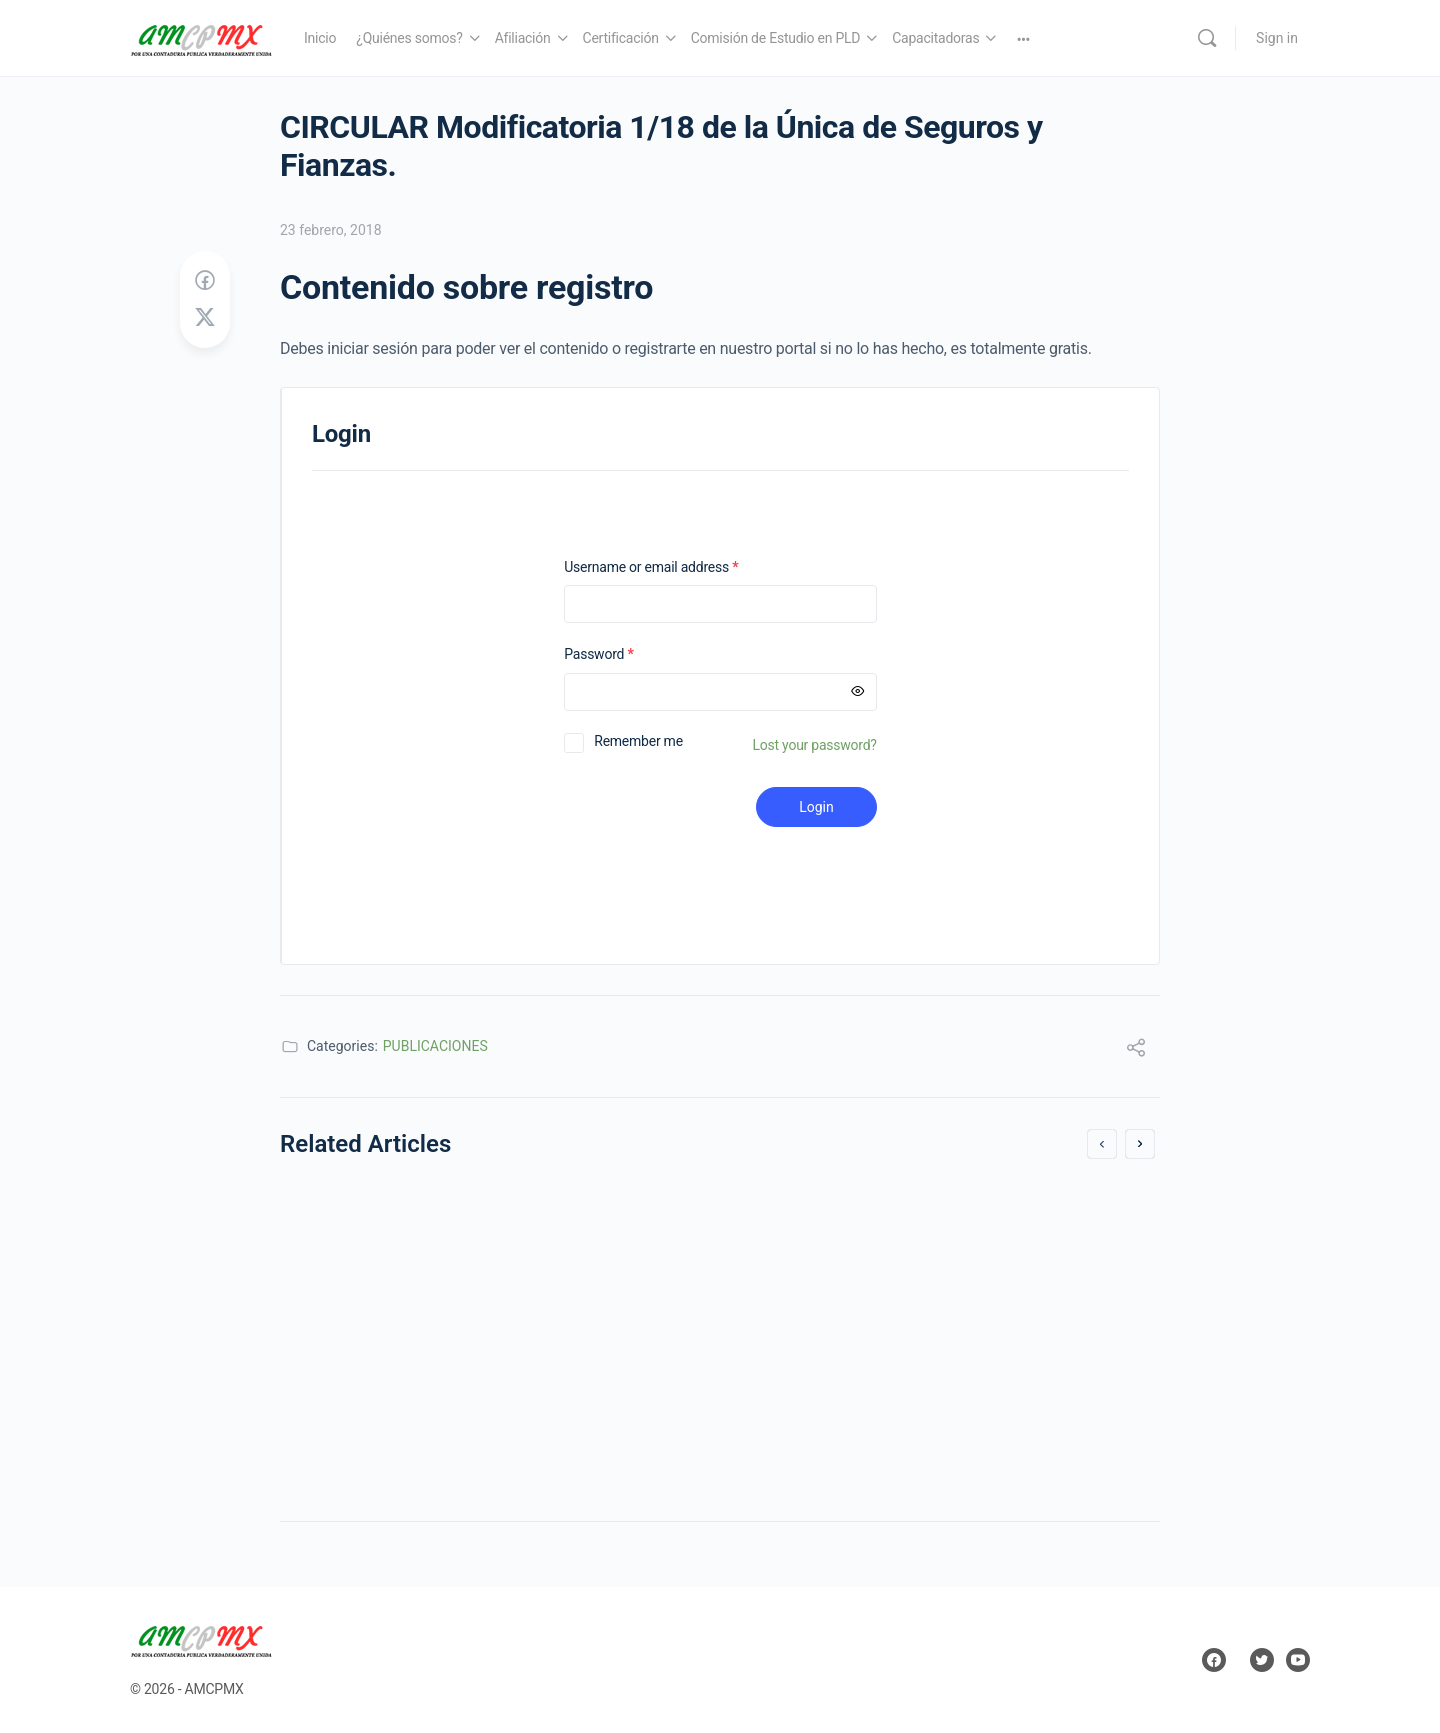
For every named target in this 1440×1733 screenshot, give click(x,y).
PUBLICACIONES (435, 1046)
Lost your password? (815, 745)
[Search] (1207, 38)
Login (816, 807)
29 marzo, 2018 (805, 1434)
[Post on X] (205, 318)
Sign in (1277, 38)
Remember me (638, 741)
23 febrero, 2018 (331, 230)
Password (624, 654)
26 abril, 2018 (350, 1434)
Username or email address (677, 567)
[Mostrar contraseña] (858, 692)
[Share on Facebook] (205, 281)
